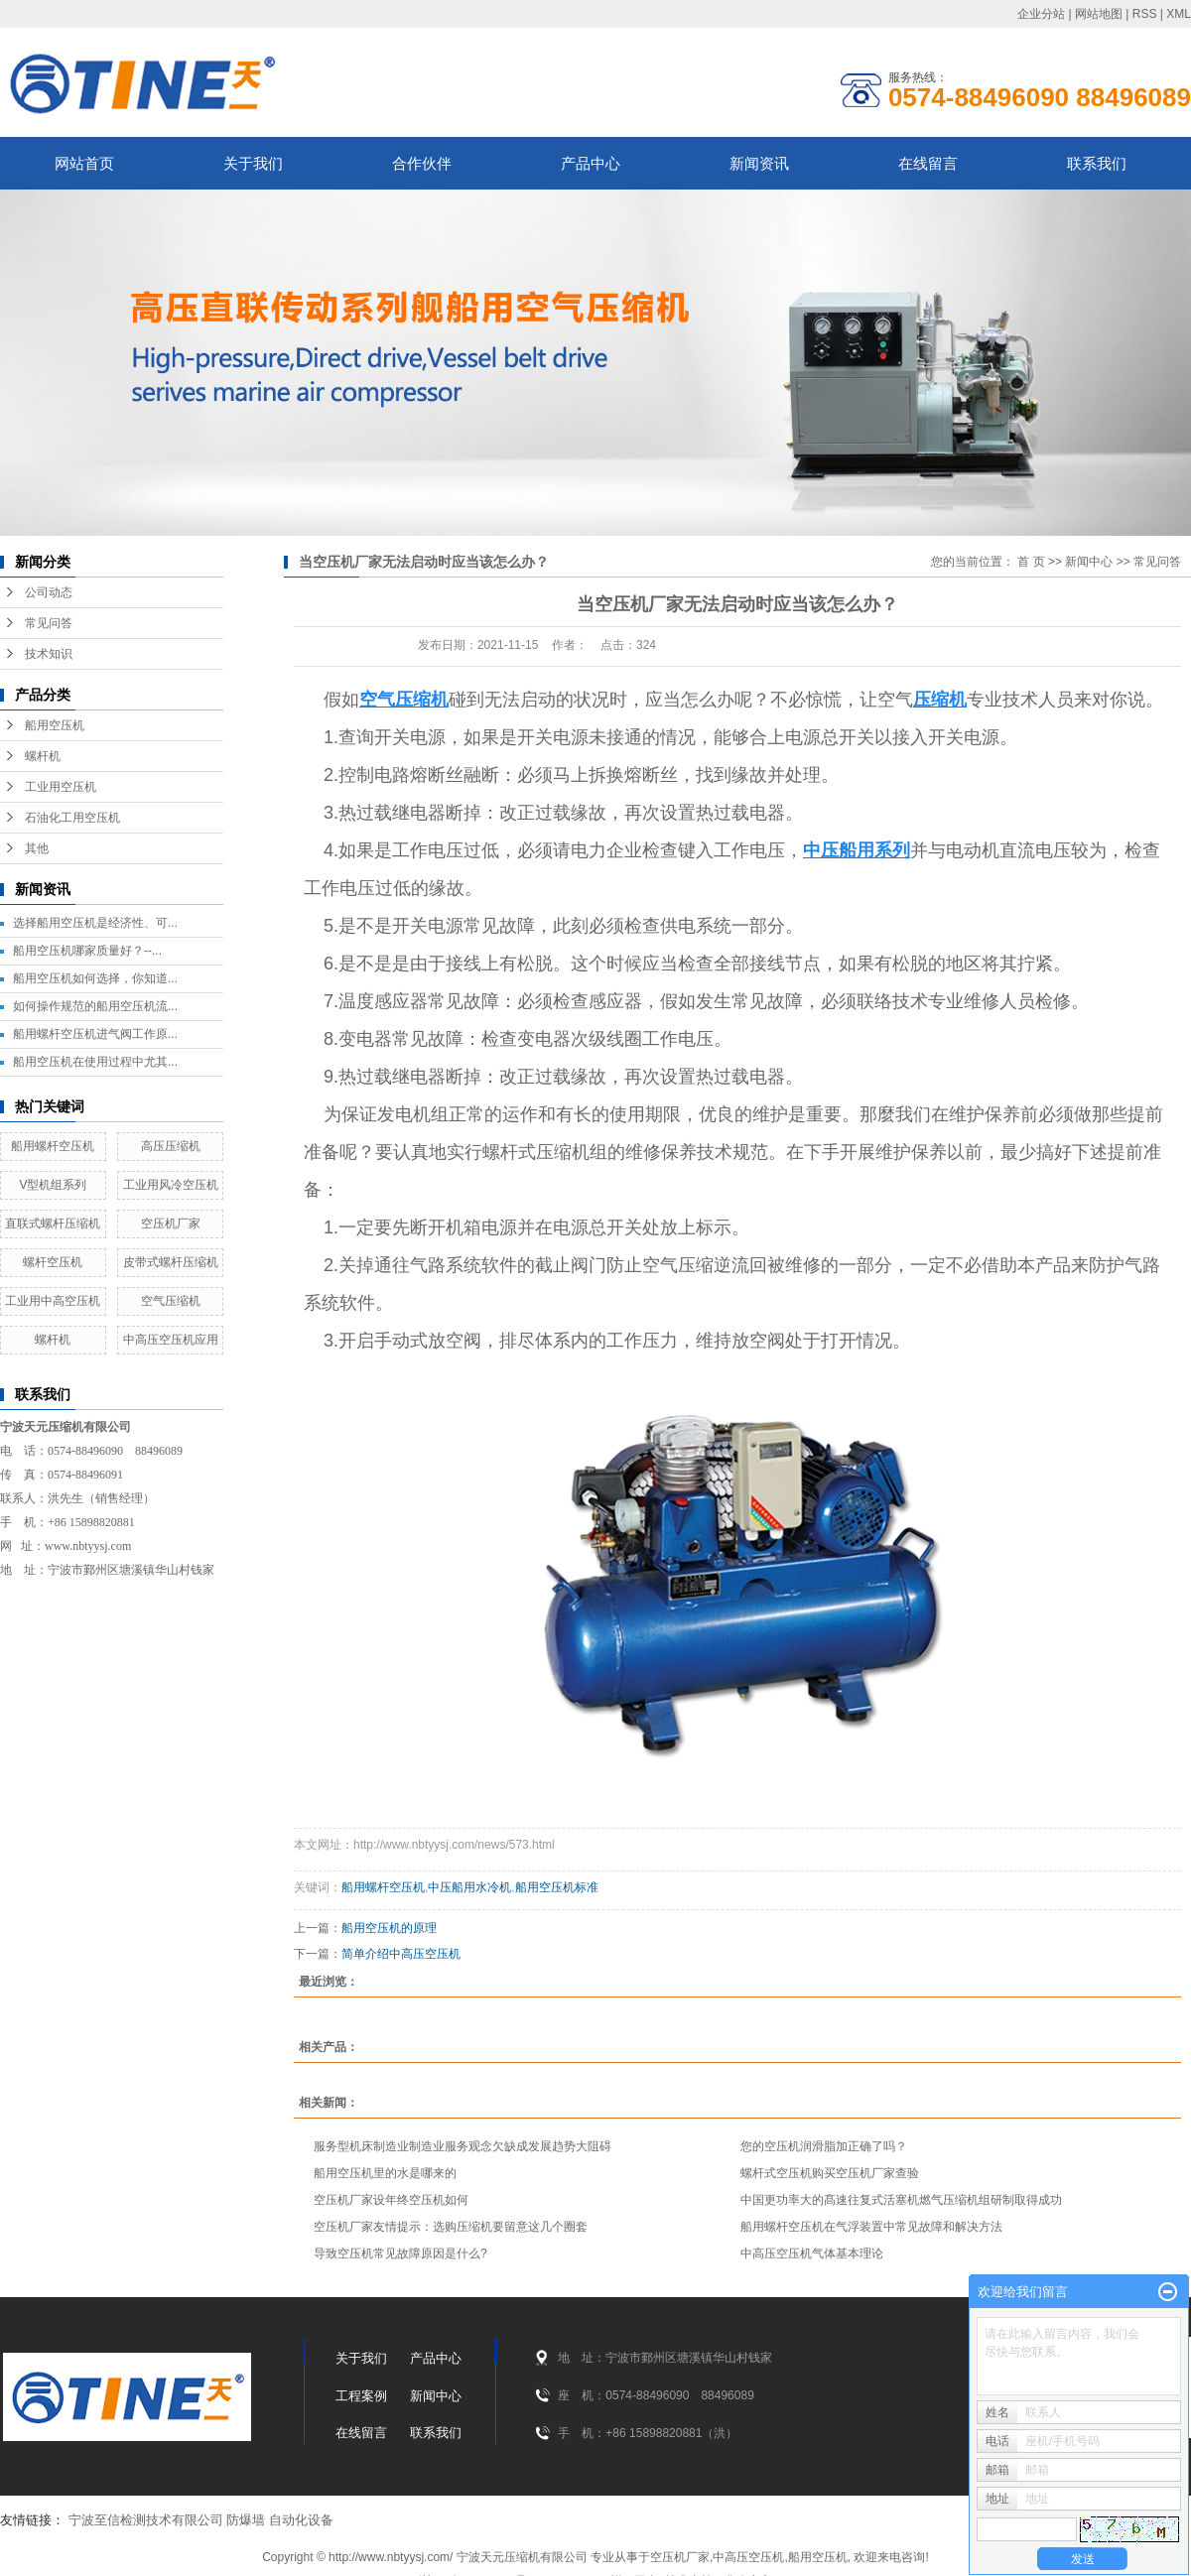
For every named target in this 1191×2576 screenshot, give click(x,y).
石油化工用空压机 (72, 818)
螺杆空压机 (52, 1262)
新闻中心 (1089, 562)
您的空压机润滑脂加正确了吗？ (823, 2146)
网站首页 (84, 163)
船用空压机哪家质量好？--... (87, 951)
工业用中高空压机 (52, 1301)
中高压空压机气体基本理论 (811, 2253)
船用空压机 (54, 725)
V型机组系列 (52, 1185)
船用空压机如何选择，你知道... (95, 978)
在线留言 (928, 163)
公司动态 (48, 592)
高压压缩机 (170, 1146)
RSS (1144, 14)
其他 (37, 848)
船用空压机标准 (556, 1887)
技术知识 (48, 654)
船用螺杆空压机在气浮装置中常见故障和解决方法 (871, 2227)
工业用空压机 (60, 787)
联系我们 (1096, 163)
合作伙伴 (422, 163)
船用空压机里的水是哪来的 (385, 2173)
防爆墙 (245, 2519)
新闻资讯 (759, 163)
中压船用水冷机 (469, 1887)
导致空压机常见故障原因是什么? (400, 2253)
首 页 (1030, 562)
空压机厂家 (170, 1223)
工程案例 (361, 2395)
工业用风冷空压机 (170, 1185)
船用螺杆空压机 (52, 1146)
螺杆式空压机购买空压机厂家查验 (829, 2173)
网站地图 (1099, 14)
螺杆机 (43, 756)
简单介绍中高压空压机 (401, 1954)
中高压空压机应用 (170, 1340)
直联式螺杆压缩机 (52, 1223)
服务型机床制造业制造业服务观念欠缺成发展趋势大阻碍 (462, 2146)
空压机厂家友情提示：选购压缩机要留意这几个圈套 (451, 2227)
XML (1178, 14)
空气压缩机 (170, 1301)
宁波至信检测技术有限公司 (145, 2519)
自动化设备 (301, 2519)
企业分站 (1041, 14)
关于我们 (253, 163)
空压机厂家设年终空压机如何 (391, 2200)
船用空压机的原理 (389, 1928)
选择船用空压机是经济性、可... (95, 923)
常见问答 (48, 623)
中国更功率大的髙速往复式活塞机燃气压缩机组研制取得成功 (901, 2200)
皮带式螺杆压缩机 (170, 1262)
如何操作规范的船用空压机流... (95, 1006)
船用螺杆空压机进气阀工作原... (95, 1034)
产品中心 (590, 163)
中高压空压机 (748, 2557)
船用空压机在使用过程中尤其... (95, 1062)
